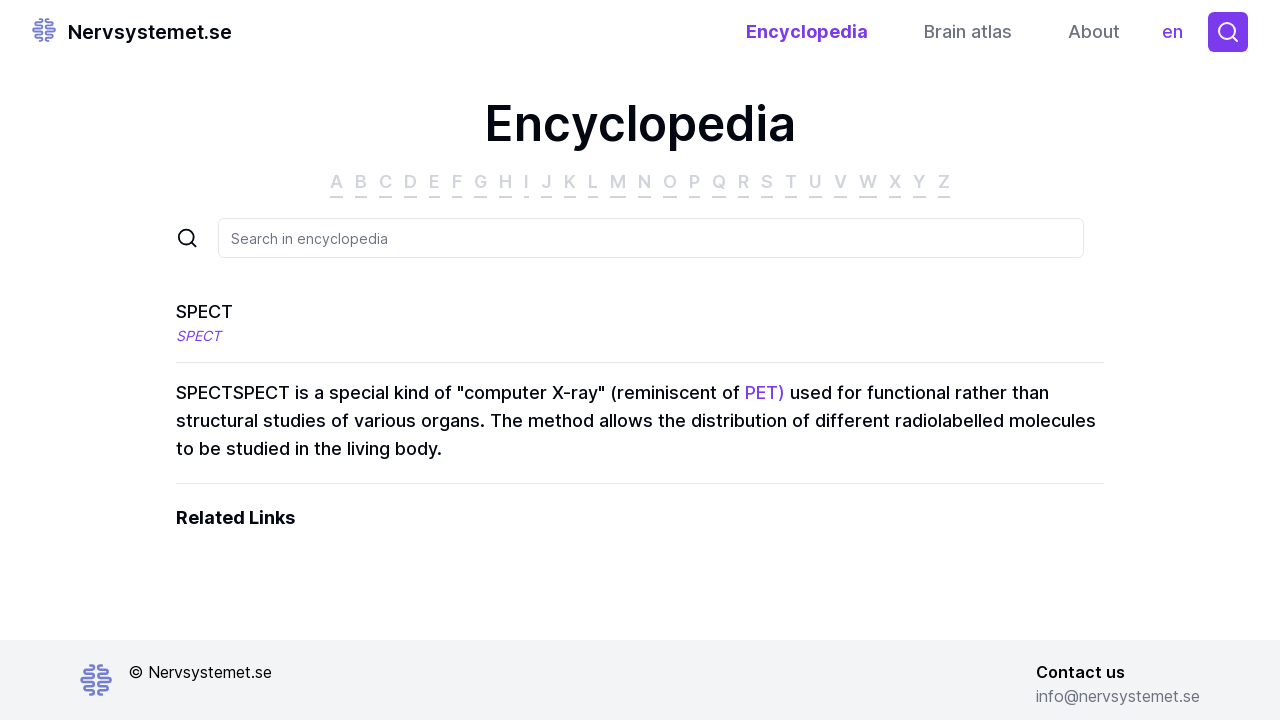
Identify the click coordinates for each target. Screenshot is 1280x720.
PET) (765, 392)
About (1094, 31)
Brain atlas (968, 31)
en (1177, 36)
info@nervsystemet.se (1118, 696)
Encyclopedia (807, 31)
